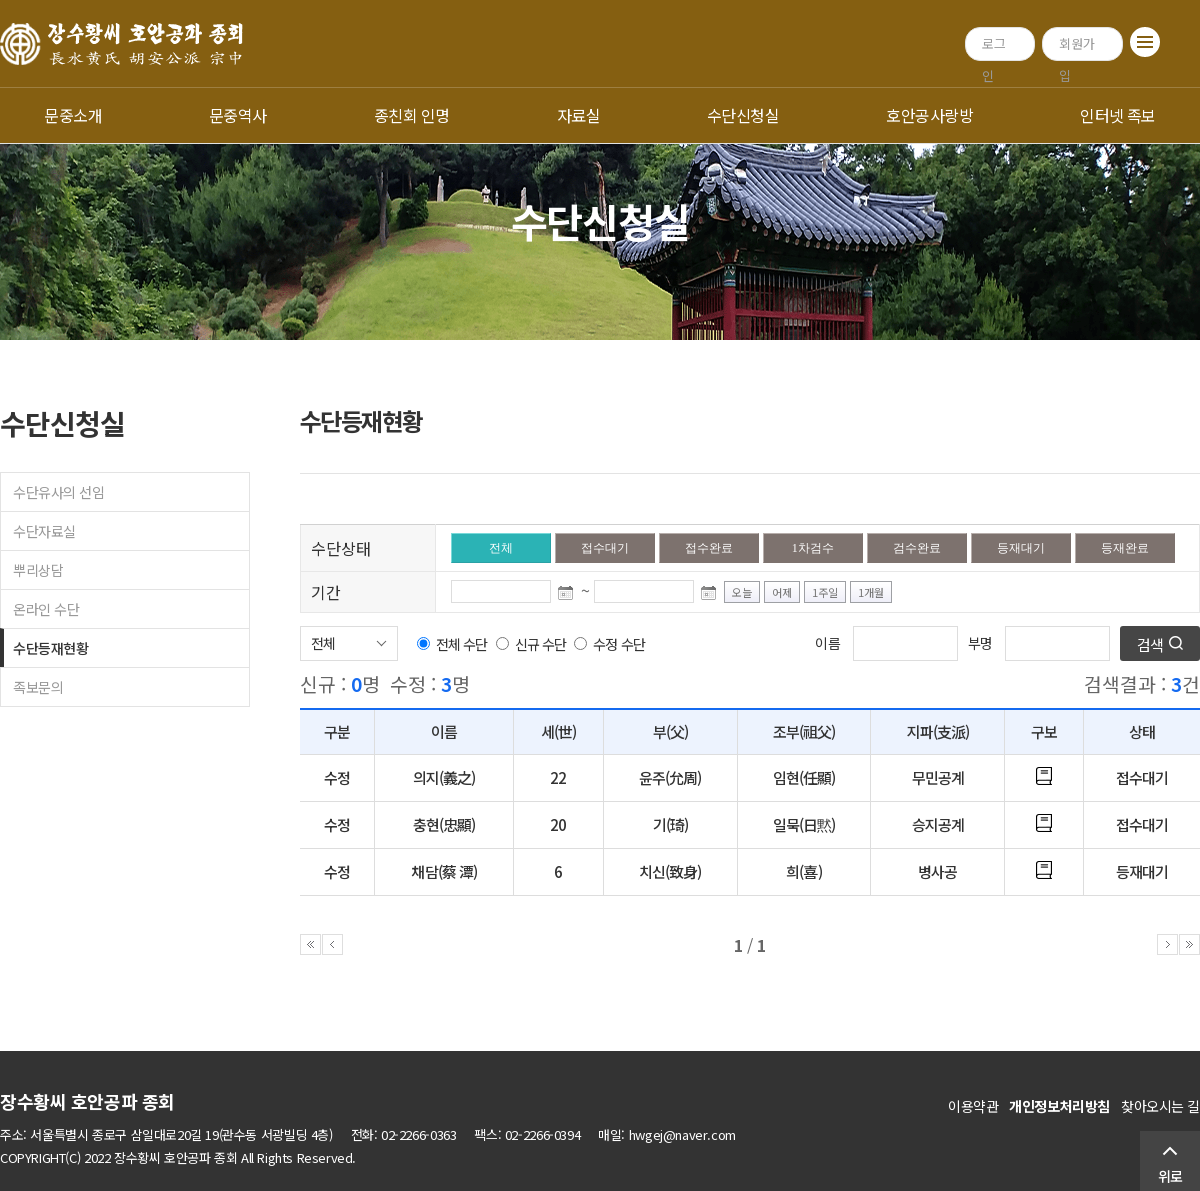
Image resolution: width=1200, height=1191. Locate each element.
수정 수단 (618, 644)
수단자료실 (44, 531)
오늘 (742, 592)
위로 (1170, 1176)
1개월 (871, 592)
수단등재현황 (50, 648)
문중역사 (238, 115)
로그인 (994, 47)
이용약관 (973, 1106)
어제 (782, 592)
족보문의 (38, 687)
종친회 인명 (412, 115)
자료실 (578, 115)
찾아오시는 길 (1160, 1106)
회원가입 (1077, 47)
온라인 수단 (46, 609)
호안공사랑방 (929, 115)
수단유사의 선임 (59, 492)
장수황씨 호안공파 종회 (87, 1101)
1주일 (825, 592)
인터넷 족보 (1118, 115)
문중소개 (73, 115)
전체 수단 (461, 644)
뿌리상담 (38, 570)
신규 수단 (540, 644)
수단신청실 (743, 115)
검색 (1150, 644)
